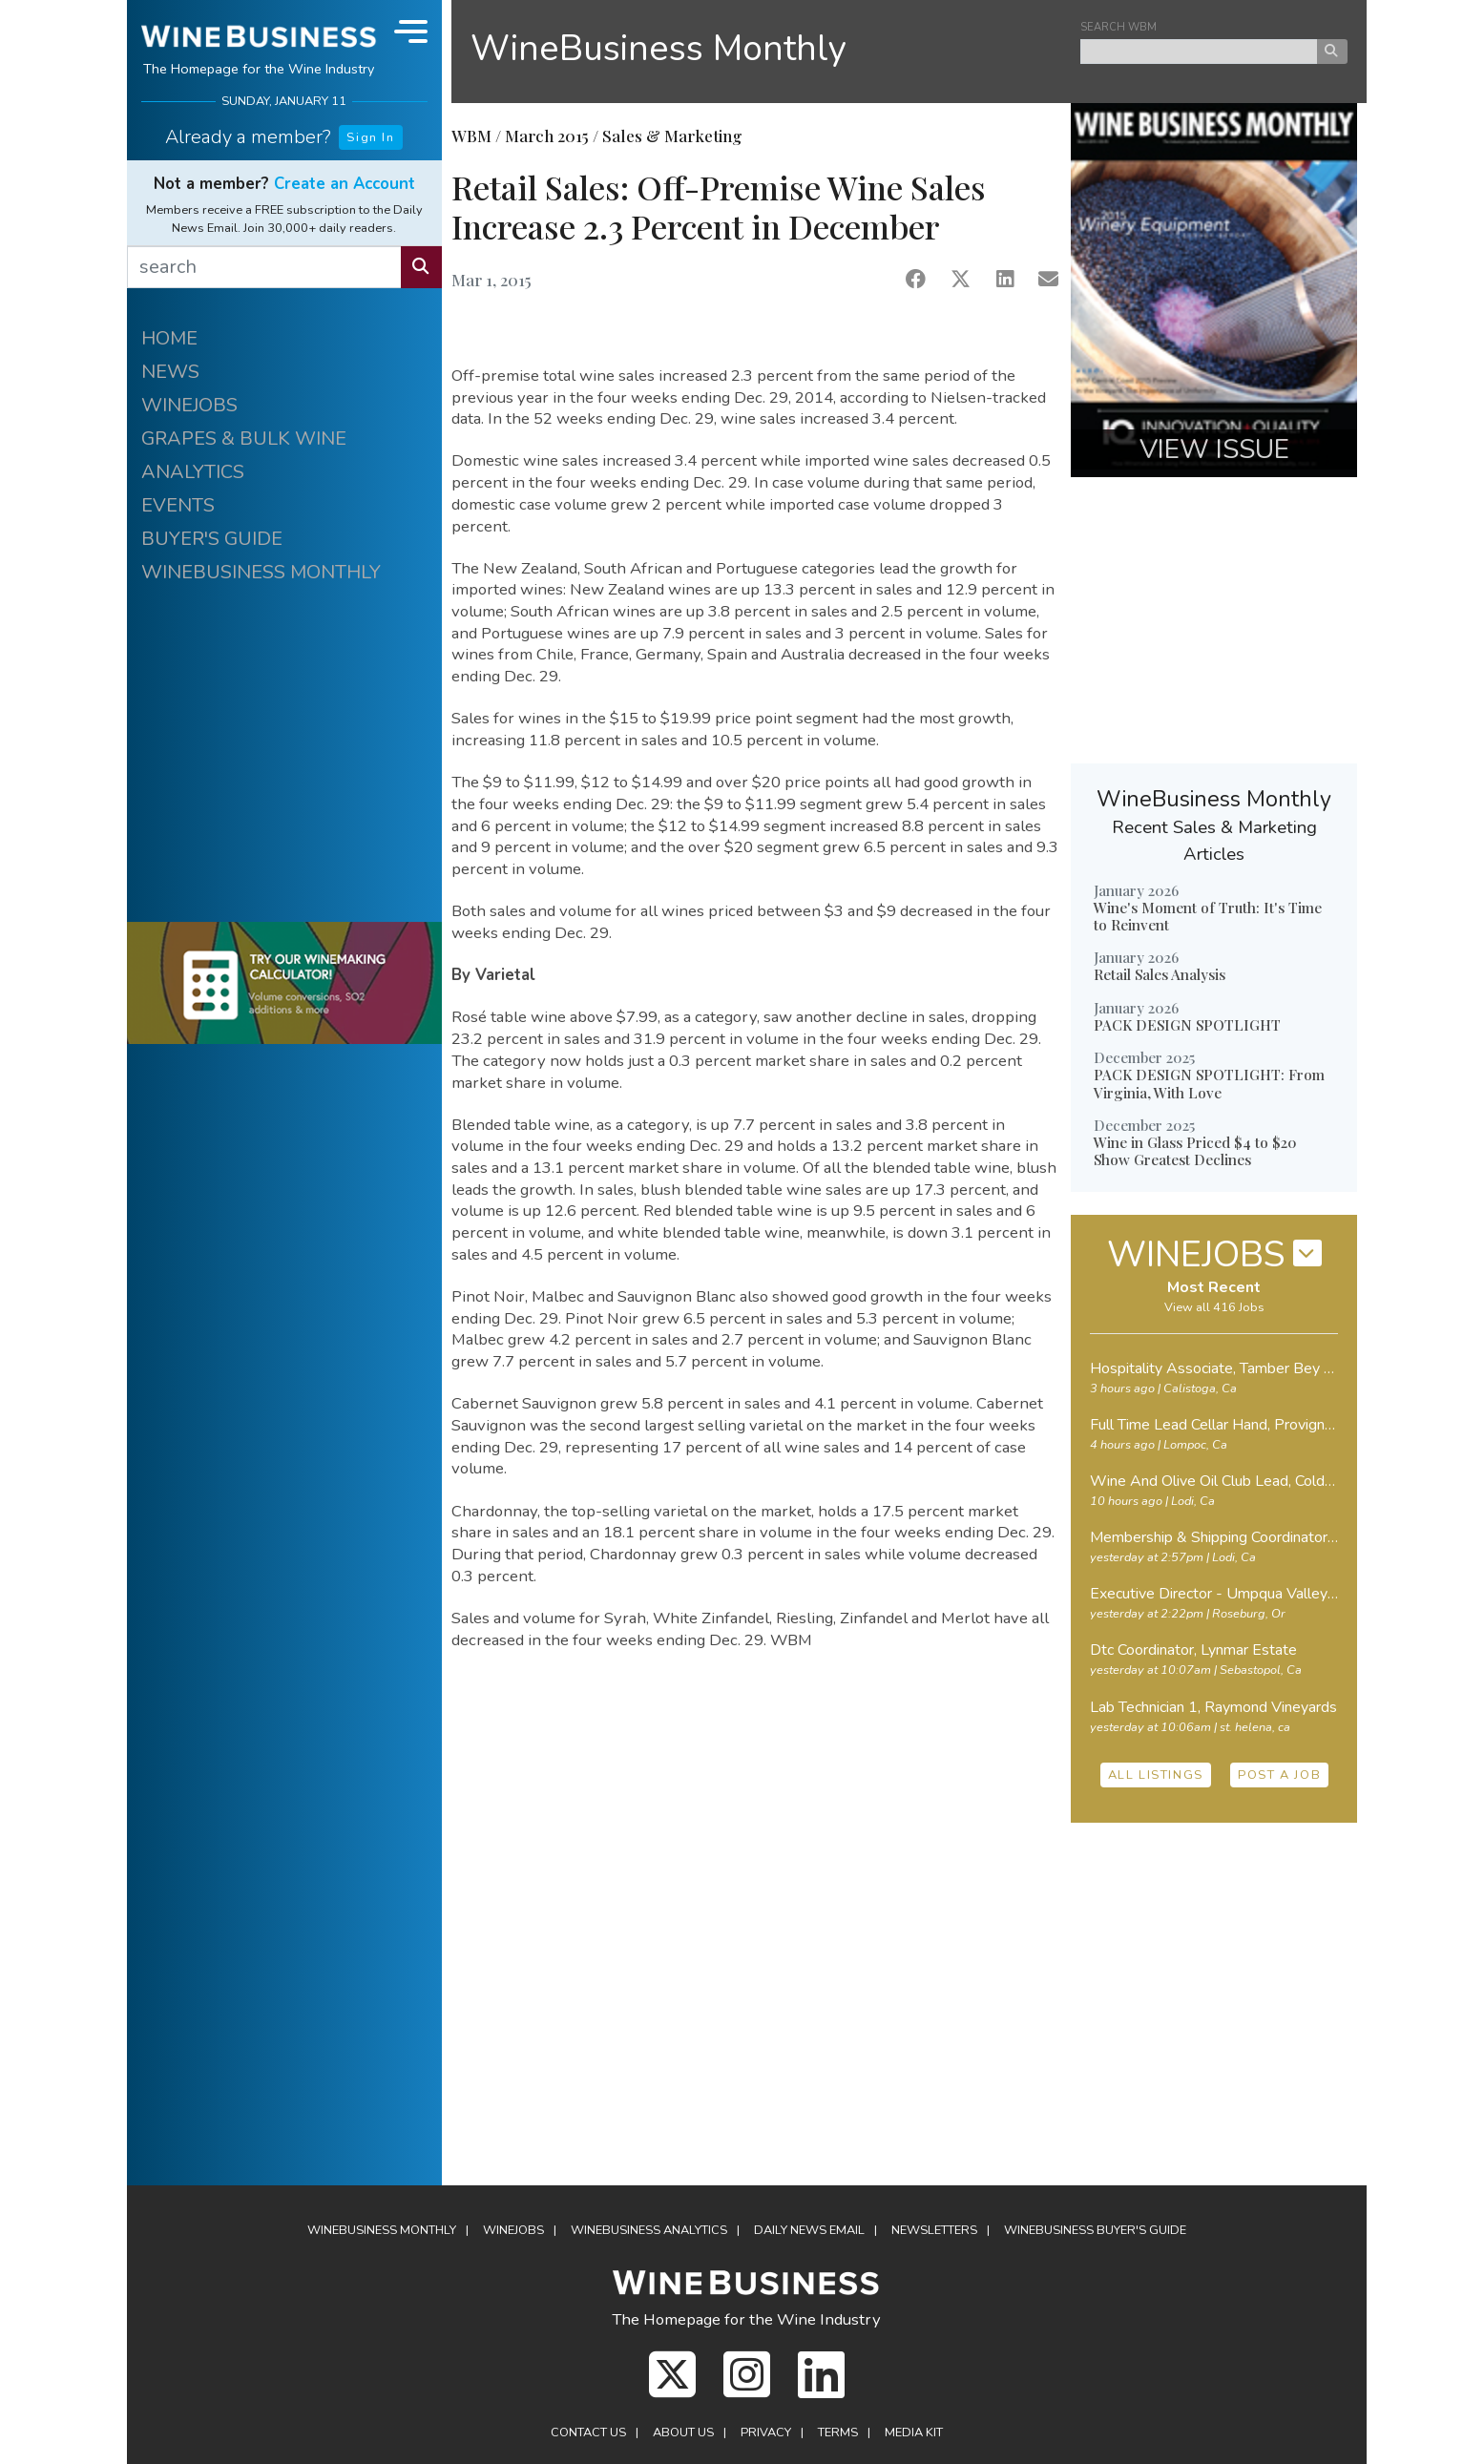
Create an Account (344, 184)
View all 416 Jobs (1214, 1307)
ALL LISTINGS (1155, 1775)
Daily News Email (809, 2230)
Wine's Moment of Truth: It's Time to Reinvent (1208, 916)
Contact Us (588, 2432)
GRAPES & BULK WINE (243, 438)
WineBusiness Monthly (658, 48)
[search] (264, 267)
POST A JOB (1279, 1775)
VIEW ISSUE (1214, 449)
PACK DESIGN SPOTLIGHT (1187, 1024)
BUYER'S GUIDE (211, 539)
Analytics (649, 2230)
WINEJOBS (189, 405)
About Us (683, 2432)
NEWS (170, 372)
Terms (838, 2432)
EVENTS (178, 505)
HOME (169, 338)
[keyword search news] (1199, 51)
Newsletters (934, 2230)
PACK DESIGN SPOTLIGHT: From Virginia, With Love (1209, 1083)
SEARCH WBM (1118, 27)
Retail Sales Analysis (1159, 974)
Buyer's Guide (1095, 2230)
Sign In (370, 137)
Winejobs (513, 2230)
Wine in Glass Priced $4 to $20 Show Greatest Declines (1195, 1151)
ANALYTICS (192, 472)
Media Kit (914, 2432)
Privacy (766, 2432)
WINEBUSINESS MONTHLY (261, 572)
